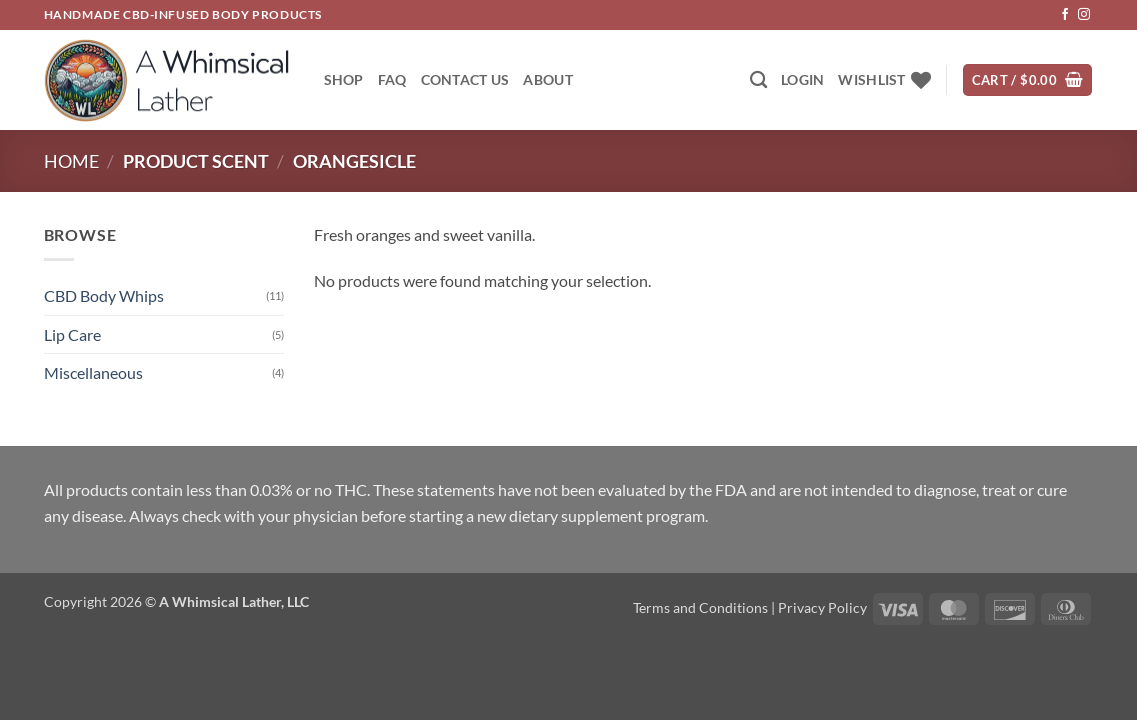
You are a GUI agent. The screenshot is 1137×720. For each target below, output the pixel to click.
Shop (344, 79)
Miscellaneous (93, 372)
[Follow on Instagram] (1084, 15)
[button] (802, 80)
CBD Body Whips (104, 295)
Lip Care (72, 334)
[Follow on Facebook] (1065, 15)
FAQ (392, 79)
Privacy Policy (822, 607)
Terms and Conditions (700, 607)
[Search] (758, 80)
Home (71, 161)
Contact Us (465, 79)
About (547, 79)
